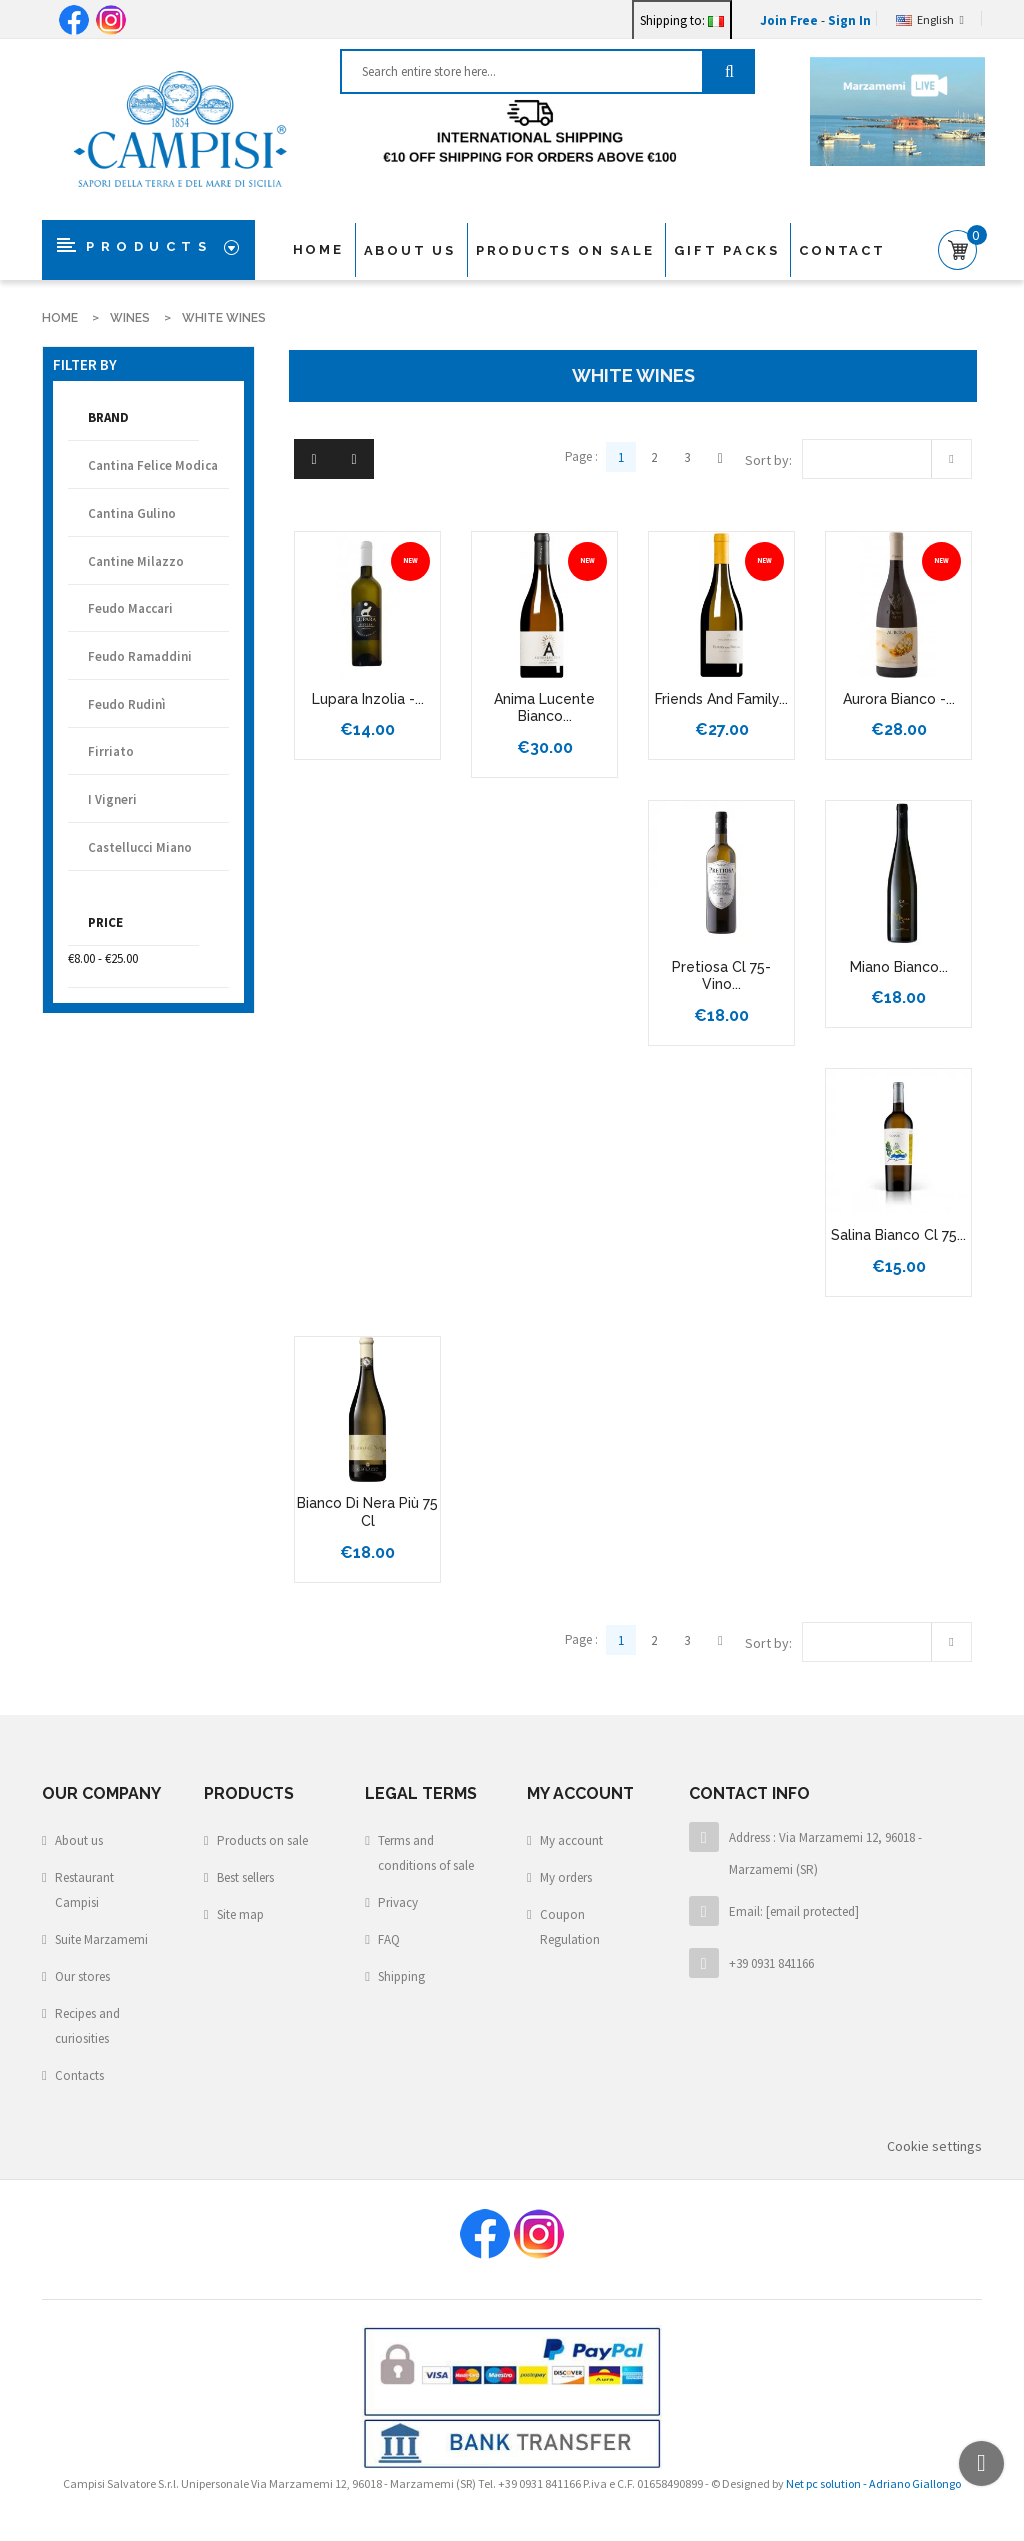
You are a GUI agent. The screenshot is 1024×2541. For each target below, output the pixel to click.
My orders (566, 1877)
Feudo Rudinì (127, 704)
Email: (794, 1911)
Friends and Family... (721, 699)
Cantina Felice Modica (153, 465)
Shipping (401, 1976)
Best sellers (245, 1877)
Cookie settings (934, 2146)
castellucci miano (140, 847)
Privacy (398, 1902)
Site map (240, 1914)
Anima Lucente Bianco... (544, 708)
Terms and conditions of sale (426, 1853)
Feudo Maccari (130, 608)
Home (318, 249)
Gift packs (726, 250)
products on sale (565, 250)
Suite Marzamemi (101, 1939)
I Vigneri (112, 799)
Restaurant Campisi (84, 1890)
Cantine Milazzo (136, 561)
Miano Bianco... (899, 967)
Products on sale (262, 1840)
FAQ (389, 1939)
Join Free (790, 20)
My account (571, 1840)
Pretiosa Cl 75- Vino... (721, 976)
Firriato (111, 751)
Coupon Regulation (570, 1927)
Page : (581, 456)
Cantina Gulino (132, 513)
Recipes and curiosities (87, 2026)
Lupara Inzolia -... (368, 699)
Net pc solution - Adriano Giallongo (873, 2483)
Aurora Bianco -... (899, 699)
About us (410, 250)
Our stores (82, 1976)
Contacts (79, 2075)
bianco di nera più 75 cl (367, 1512)
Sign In (849, 20)
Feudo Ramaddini (140, 656)
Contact (842, 250)
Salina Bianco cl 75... (898, 1235)
